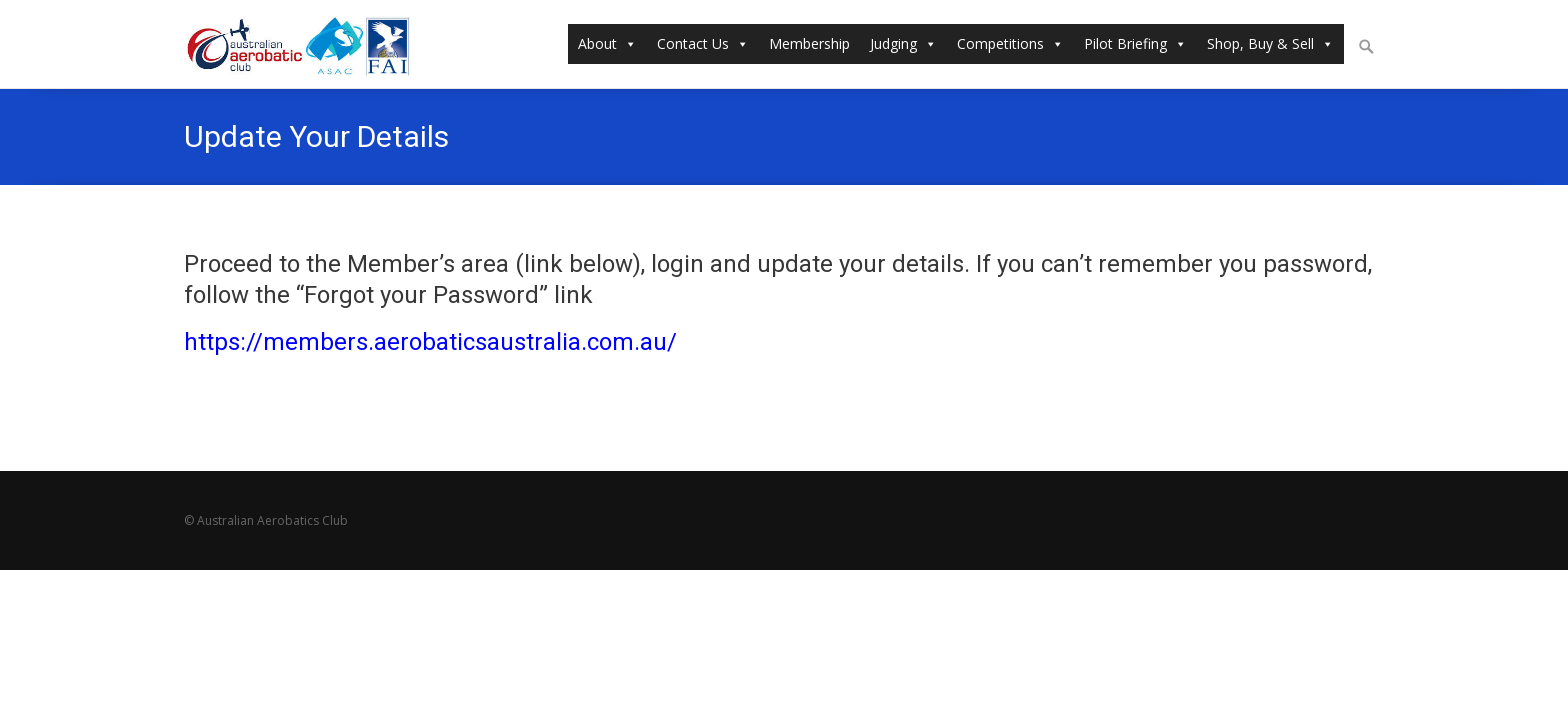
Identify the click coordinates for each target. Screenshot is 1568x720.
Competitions (1010, 44)
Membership (809, 43)
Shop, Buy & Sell (1270, 44)
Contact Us (703, 44)
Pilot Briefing (1135, 44)
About (607, 44)
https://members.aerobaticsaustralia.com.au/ (430, 342)
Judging (903, 44)
